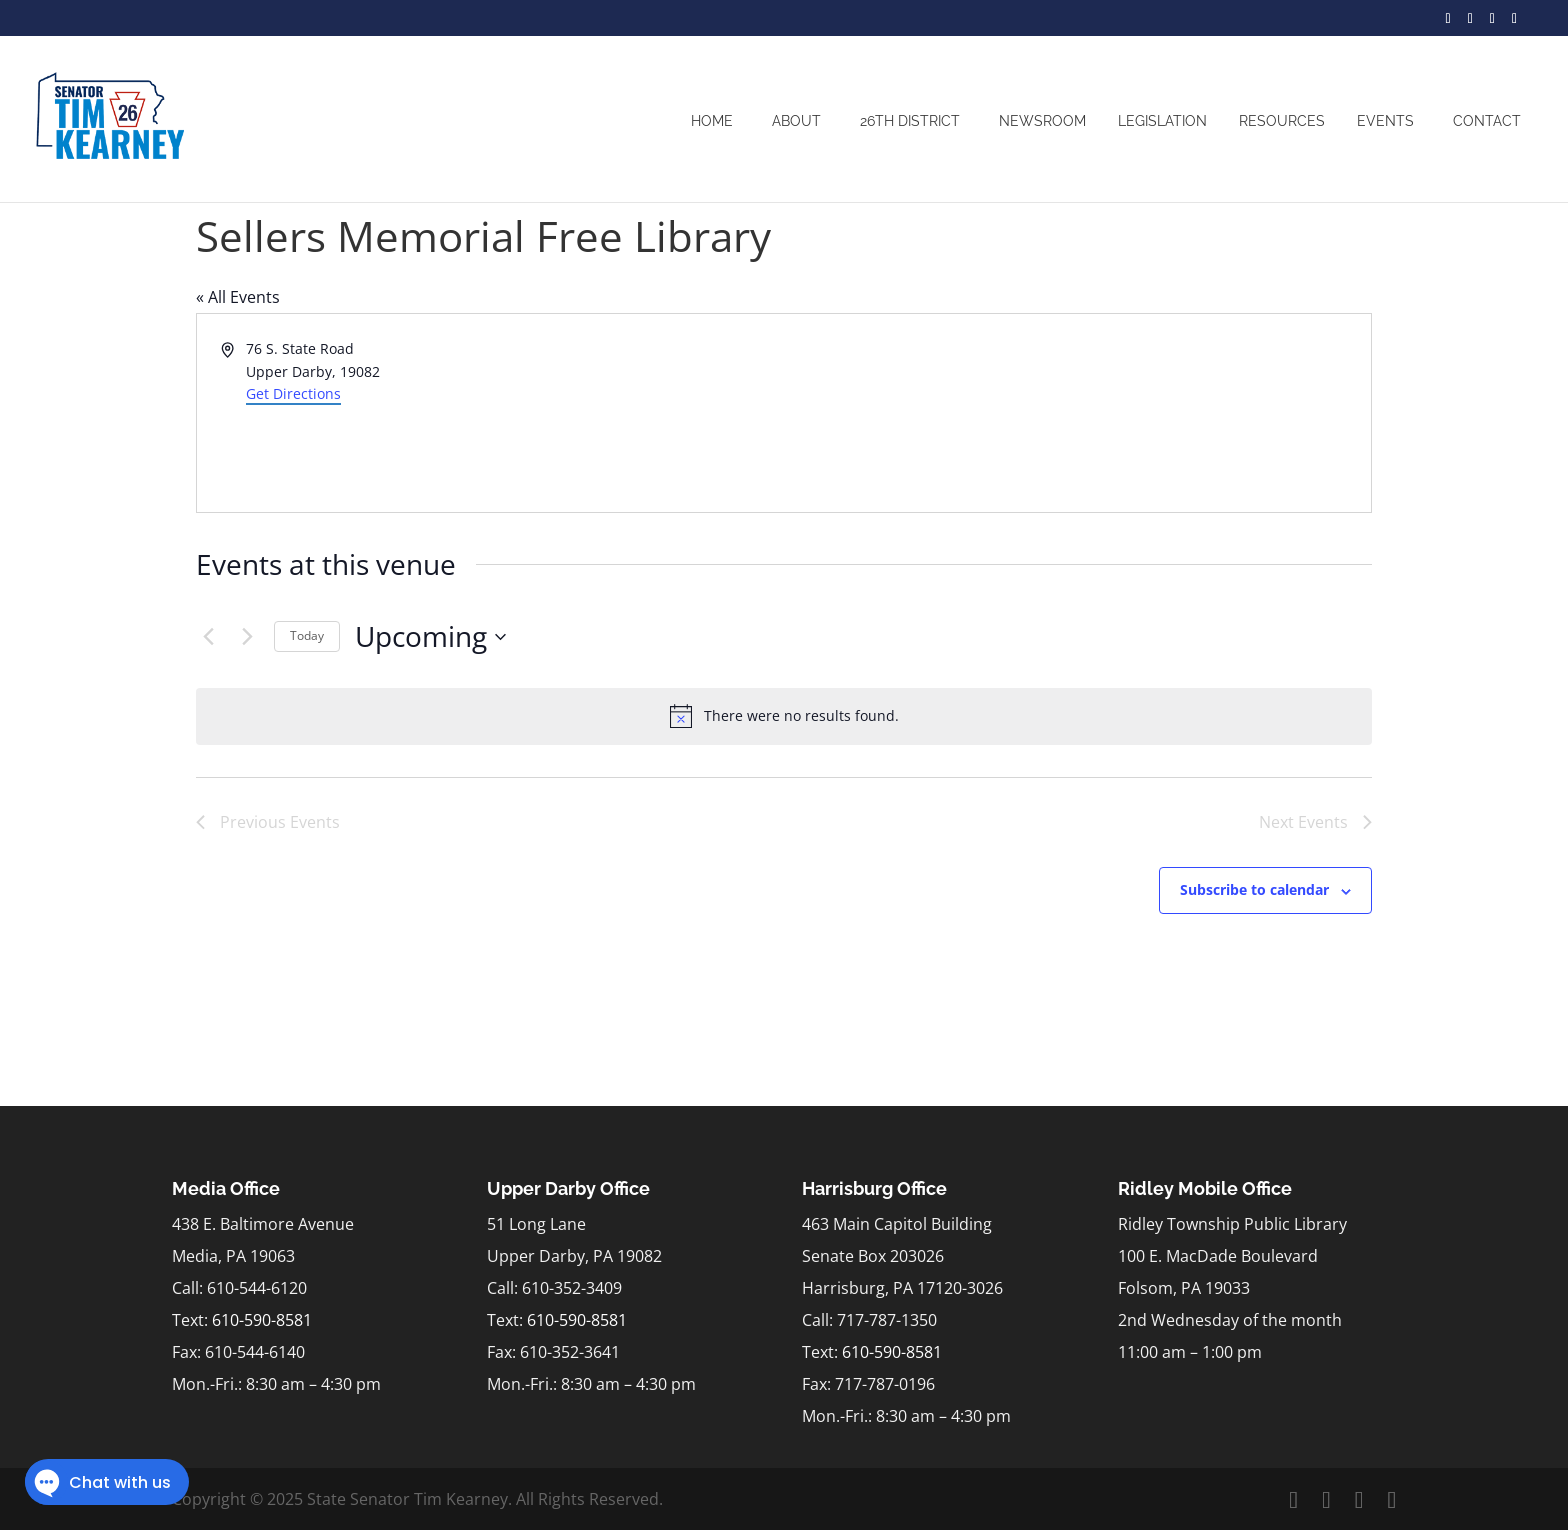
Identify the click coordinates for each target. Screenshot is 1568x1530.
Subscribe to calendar (1254, 889)
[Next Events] (247, 637)
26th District (910, 121)
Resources (1282, 121)
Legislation (1162, 121)
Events (1385, 121)
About (796, 121)
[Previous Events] (208, 637)
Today (307, 635)
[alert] (784, 716)
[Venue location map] (1076, 413)
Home (712, 121)
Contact (1487, 121)
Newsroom (1042, 121)
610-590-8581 (262, 1320)
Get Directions (293, 393)
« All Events (238, 297)
